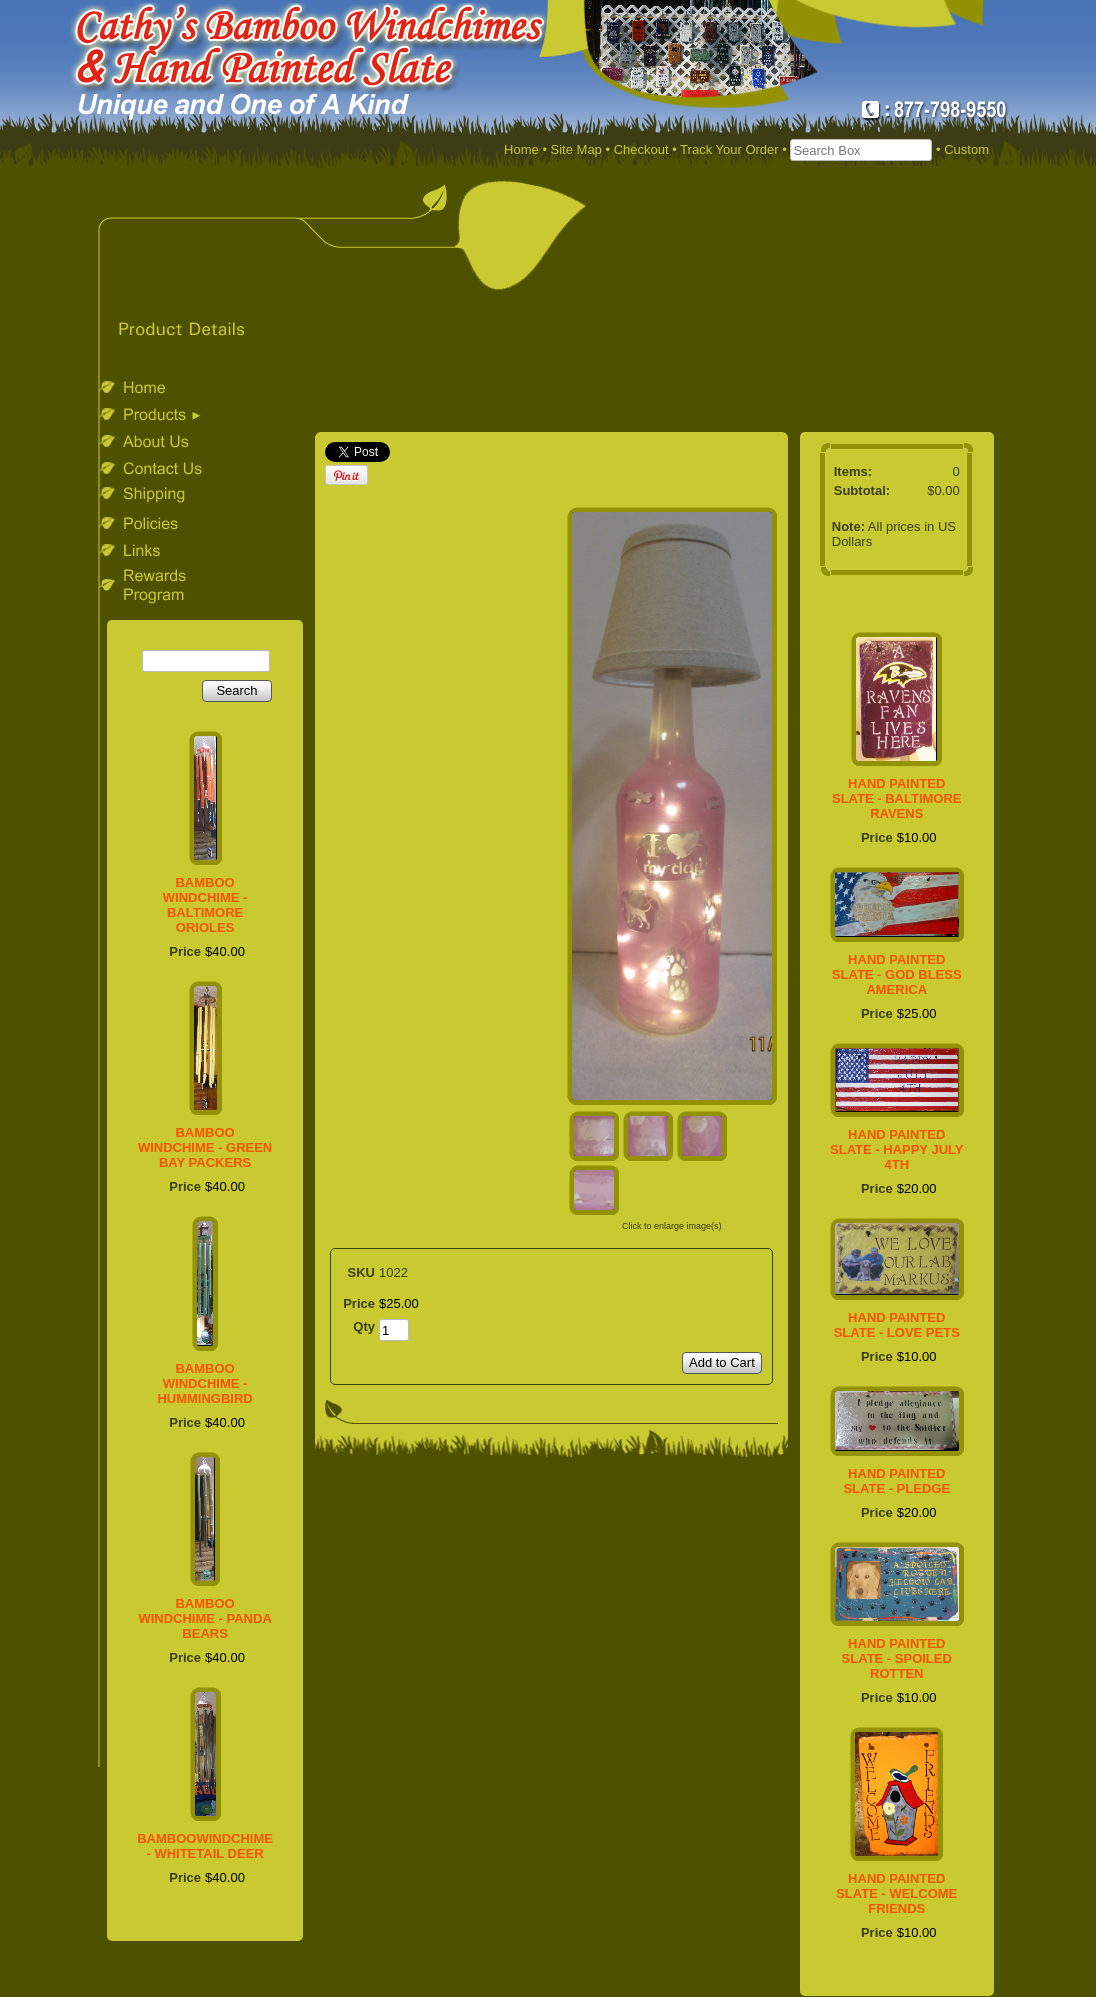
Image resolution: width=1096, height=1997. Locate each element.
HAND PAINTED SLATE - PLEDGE (896, 1481)
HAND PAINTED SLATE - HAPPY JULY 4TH (896, 1149)
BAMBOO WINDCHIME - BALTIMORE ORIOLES (205, 905)
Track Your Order (729, 149)
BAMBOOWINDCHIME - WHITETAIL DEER (205, 1846)
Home (521, 149)
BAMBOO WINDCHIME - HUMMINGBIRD (204, 1383)
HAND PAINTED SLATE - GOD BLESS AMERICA (897, 974)
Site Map (576, 149)
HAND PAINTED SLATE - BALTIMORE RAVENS (897, 798)
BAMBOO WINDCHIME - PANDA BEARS (204, 1618)
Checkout (641, 149)
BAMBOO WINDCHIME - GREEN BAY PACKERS (205, 1147)
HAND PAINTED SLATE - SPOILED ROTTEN (897, 1658)
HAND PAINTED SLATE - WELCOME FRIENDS (896, 1893)
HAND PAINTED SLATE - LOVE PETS (897, 1325)
